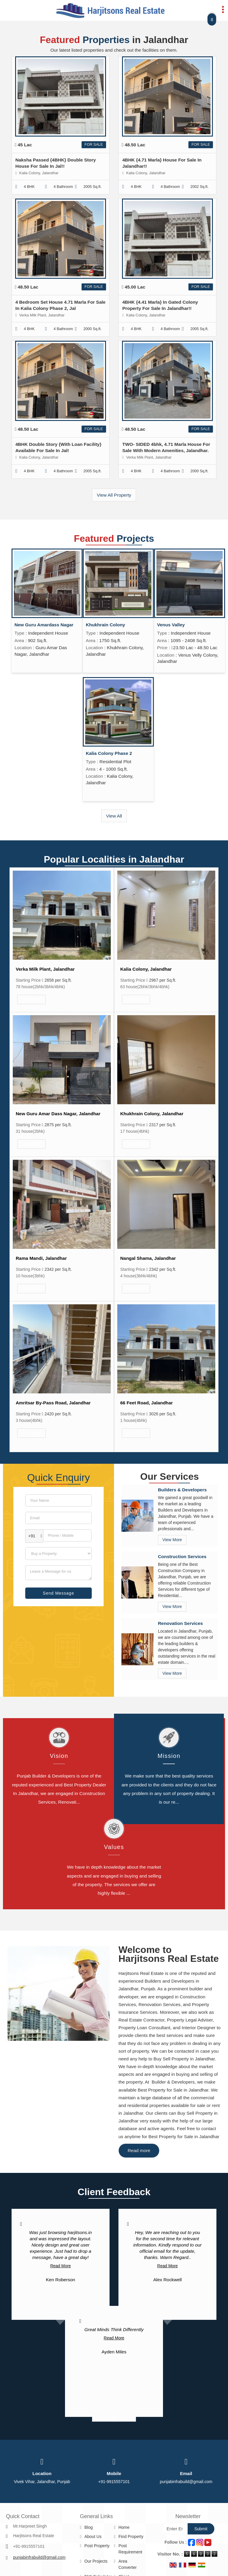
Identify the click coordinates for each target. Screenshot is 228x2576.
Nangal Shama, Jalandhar (148, 1258)
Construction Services (182, 1556)
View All (114, 815)
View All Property (114, 495)
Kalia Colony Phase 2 (109, 753)
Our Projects (95, 2561)
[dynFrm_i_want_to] (58, 1553)
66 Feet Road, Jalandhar (146, 1402)
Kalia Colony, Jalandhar (146, 969)
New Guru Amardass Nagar (44, 624)
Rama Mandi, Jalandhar (41, 1258)
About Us (93, 2536)
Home (123, 2527)
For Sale (94, 144)
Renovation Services (180, 1623)
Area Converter (127, 2564)
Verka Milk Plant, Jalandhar (45, 969)
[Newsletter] (174, 2528)
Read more (139, 2150)
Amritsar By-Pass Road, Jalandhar (53, 1402)
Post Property (97, 2545)
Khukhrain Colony (105, 624)
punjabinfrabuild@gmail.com (186, 2481)
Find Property (130, 2536)
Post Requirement (130, 2548)
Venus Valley (171, 624)
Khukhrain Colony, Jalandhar (151, 1113)
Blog (88, 2527)
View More (31, 999)
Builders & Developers (182, 1489)
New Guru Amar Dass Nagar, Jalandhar (58, 1113)
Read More (60, 2265)
